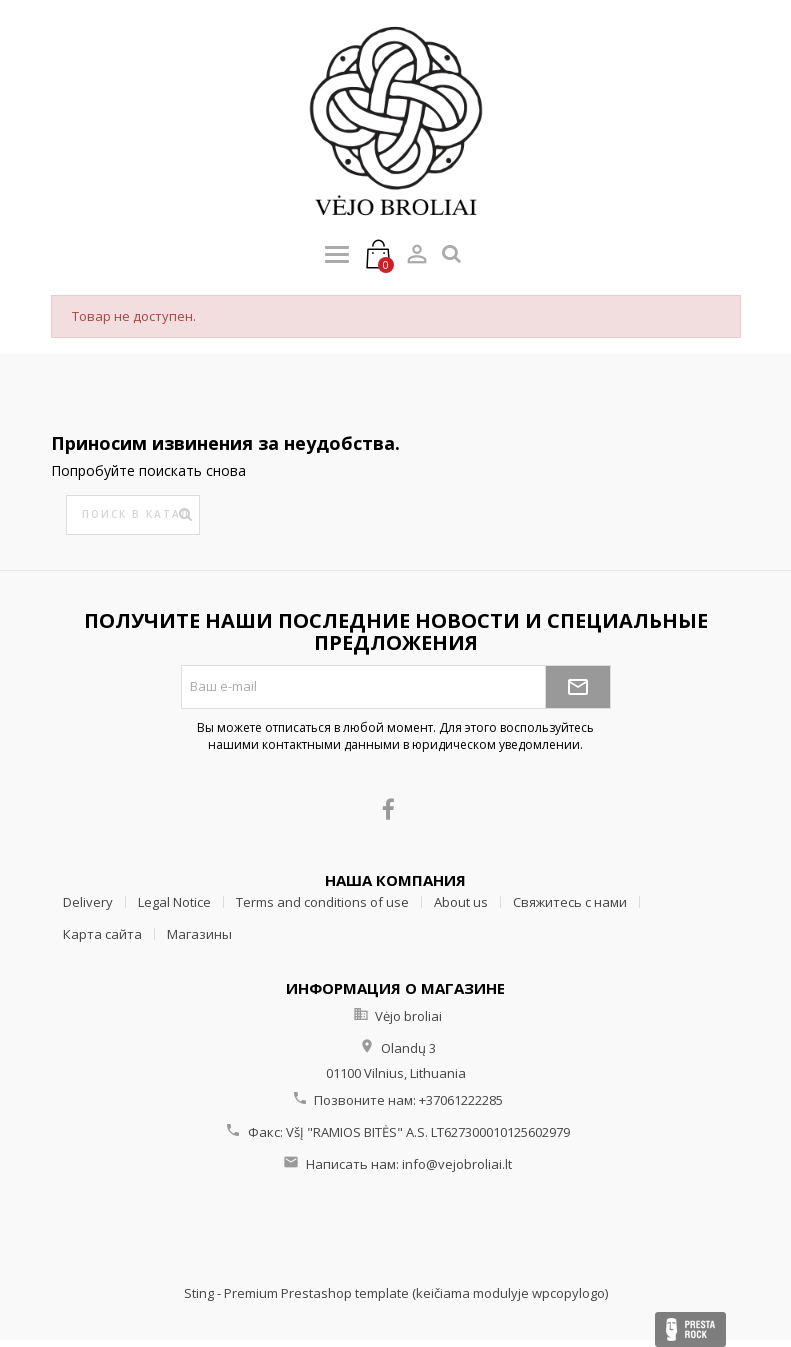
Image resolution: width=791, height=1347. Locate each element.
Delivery (88, 902)
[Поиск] (133, 515)
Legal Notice (174, 902)
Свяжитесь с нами (570, 902)
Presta (690, 1329)
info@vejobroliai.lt (457, 1164)
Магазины (199, 934)
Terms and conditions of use (322, 902)
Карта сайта (102, 934)
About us (461, 902)
